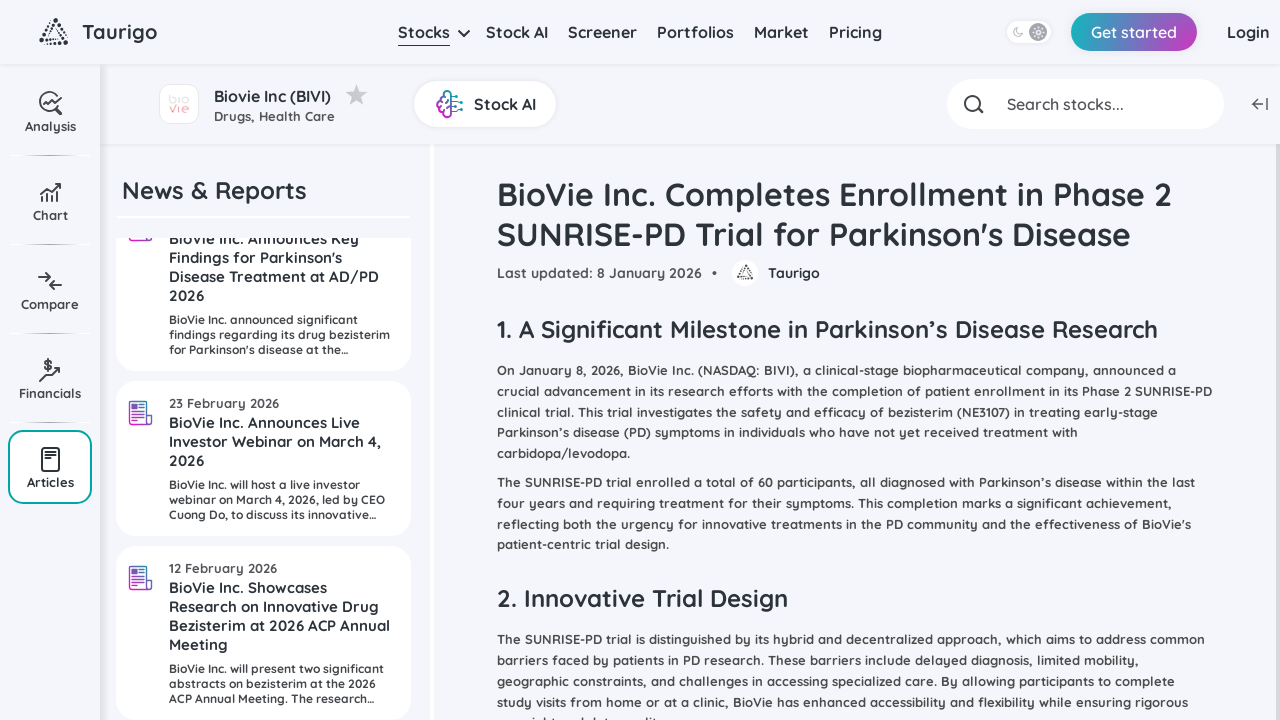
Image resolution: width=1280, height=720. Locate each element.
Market (781, 32)
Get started (1134, 32)
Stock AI (517, 32)
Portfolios (695, 32)
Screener (602, 32)
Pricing (855, 32)
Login (1248, 32)
